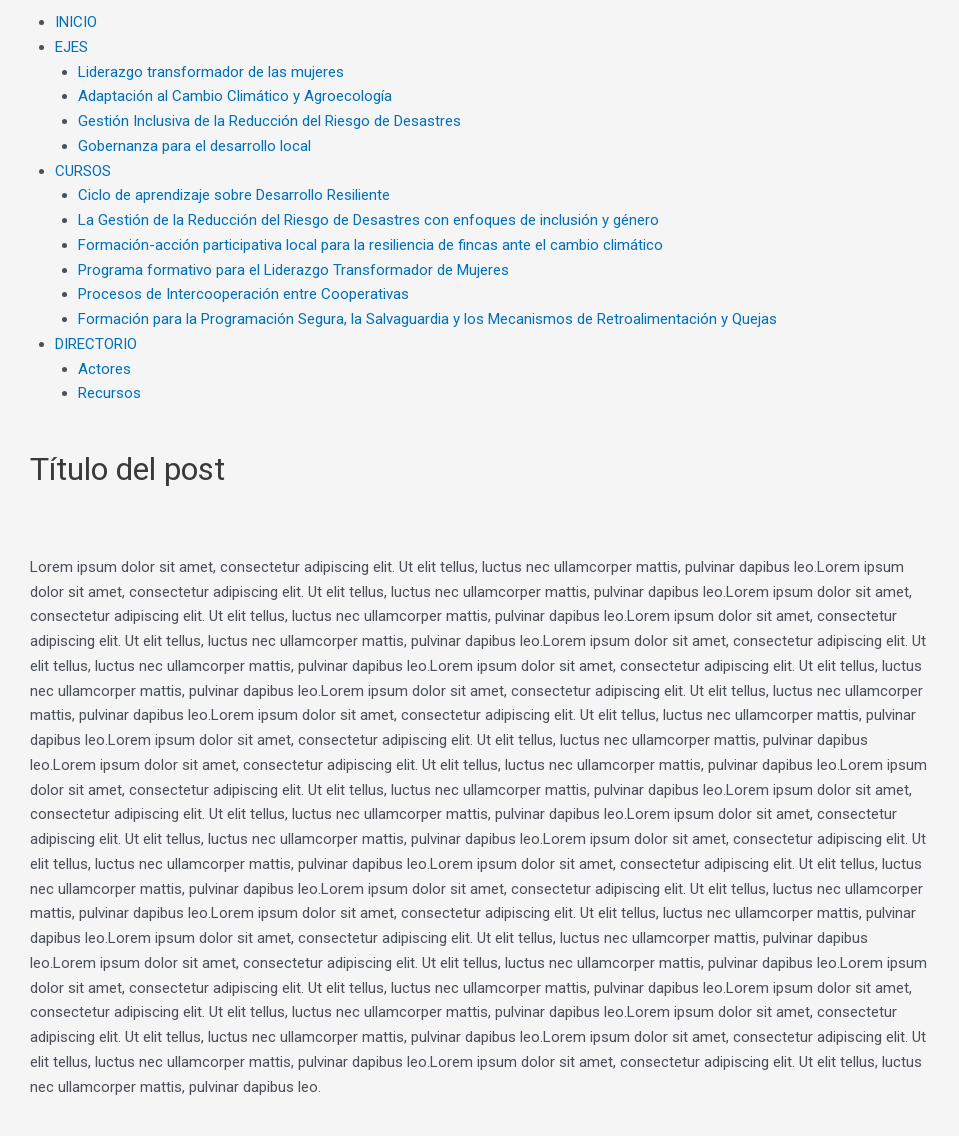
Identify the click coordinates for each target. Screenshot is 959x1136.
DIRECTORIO (96, 344)
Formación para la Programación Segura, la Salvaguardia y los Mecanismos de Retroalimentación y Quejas (427, 319)
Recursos (109, 393)
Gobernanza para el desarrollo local (194, 146)
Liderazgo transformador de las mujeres (211, 72)
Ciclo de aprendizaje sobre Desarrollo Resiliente (234, 195)
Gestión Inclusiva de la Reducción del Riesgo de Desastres (269, 121)
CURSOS (83, 171)
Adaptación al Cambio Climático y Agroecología (235, 96)
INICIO (76, 22)
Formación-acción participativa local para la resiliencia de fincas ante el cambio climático (370, 245)
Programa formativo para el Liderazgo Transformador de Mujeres (293, 270)
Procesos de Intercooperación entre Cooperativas (243, 294)
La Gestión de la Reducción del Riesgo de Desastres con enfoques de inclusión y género (368, 220)
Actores (104, 369)
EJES (71, 47)
